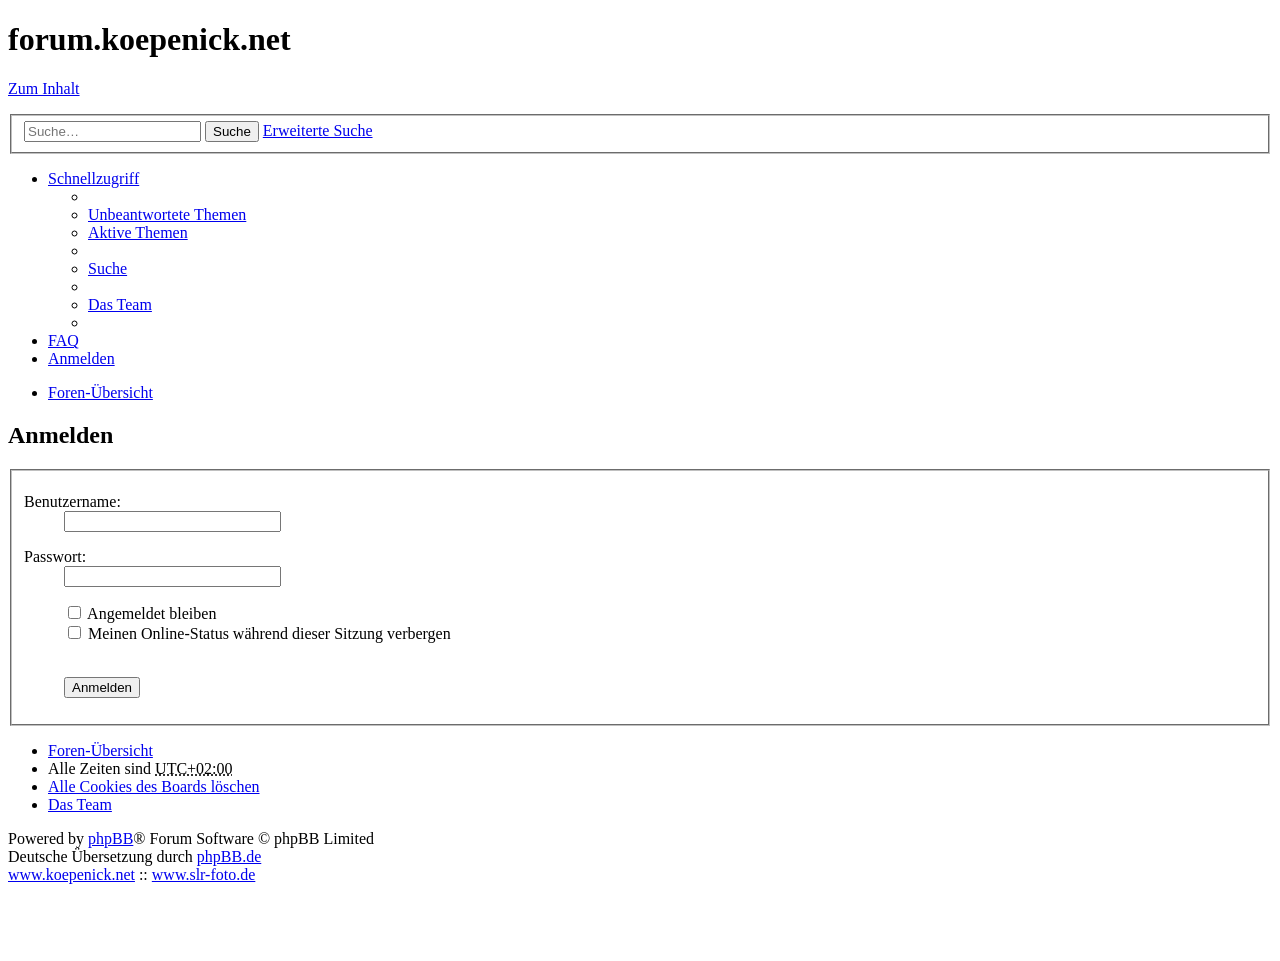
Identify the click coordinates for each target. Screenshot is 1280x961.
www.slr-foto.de (204, 874)
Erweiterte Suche (318, 130)
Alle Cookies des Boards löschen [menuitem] (154, 786)
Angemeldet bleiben (142, 613)
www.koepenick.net (71, 874)
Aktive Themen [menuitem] (138, 232)
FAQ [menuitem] (63, 340)
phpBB (110, 838)
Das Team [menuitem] (120, 304)
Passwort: (55, 556)
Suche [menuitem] (107, 268)
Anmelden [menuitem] (81, 358)
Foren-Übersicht (100, 750)
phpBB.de (229, 856)
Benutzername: (72, 501)
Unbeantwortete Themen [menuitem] (167, 214)
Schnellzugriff (93, 178)
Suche (232, 131)
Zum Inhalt (44, 88)
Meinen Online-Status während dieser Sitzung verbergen (259, 633)
